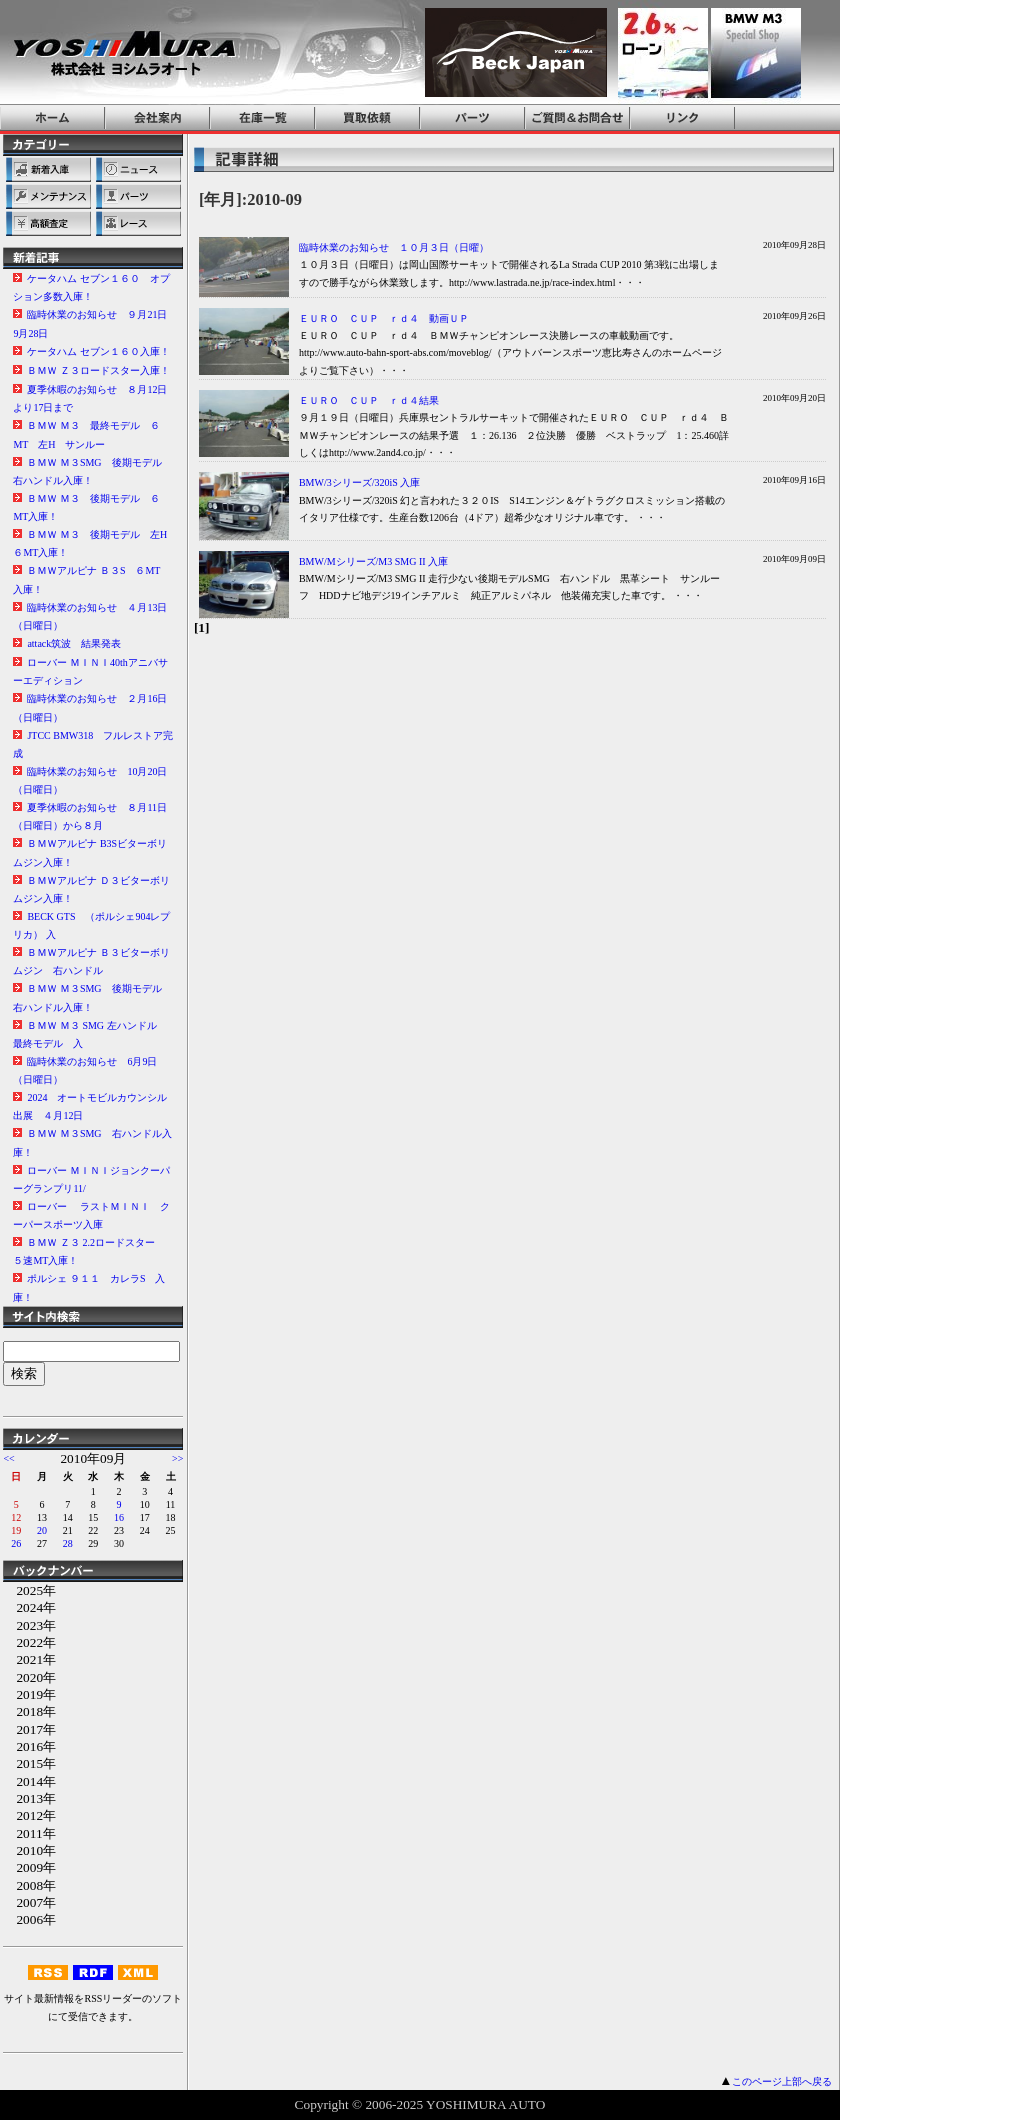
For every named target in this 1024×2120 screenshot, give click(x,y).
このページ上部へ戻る (782, 2081)
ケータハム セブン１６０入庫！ (98, 351)
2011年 (29, 1833)
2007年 (29, 1902)
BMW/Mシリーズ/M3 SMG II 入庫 (373, 561)
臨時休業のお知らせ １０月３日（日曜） (394, 247)
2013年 (29, 1798)
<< (8, 1458)
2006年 (29, 1919)
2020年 (29, 1677)
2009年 (29, 1867)
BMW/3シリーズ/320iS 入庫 (359, 482)
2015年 (29, 1763)
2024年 (29, 1607)
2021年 (29, 1659)
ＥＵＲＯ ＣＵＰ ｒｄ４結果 (369, 400)
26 (16, 1543)
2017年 (29, 1729)
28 (68, 1543)
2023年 (29, 1625)
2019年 (29, 1694)
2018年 (29, 1711)
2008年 (29, 1885)
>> (177, 1458)
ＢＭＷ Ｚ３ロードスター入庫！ (98, 370)
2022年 (29, 1642)
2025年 (29, 1590)
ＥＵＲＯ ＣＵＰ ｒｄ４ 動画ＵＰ (384, 318)
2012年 (29, 1815)
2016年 (29, 1746)
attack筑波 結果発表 (74, 643)
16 (119, 1517)
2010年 (29, 1850)
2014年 (29, 1781)
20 (42, 1530)
